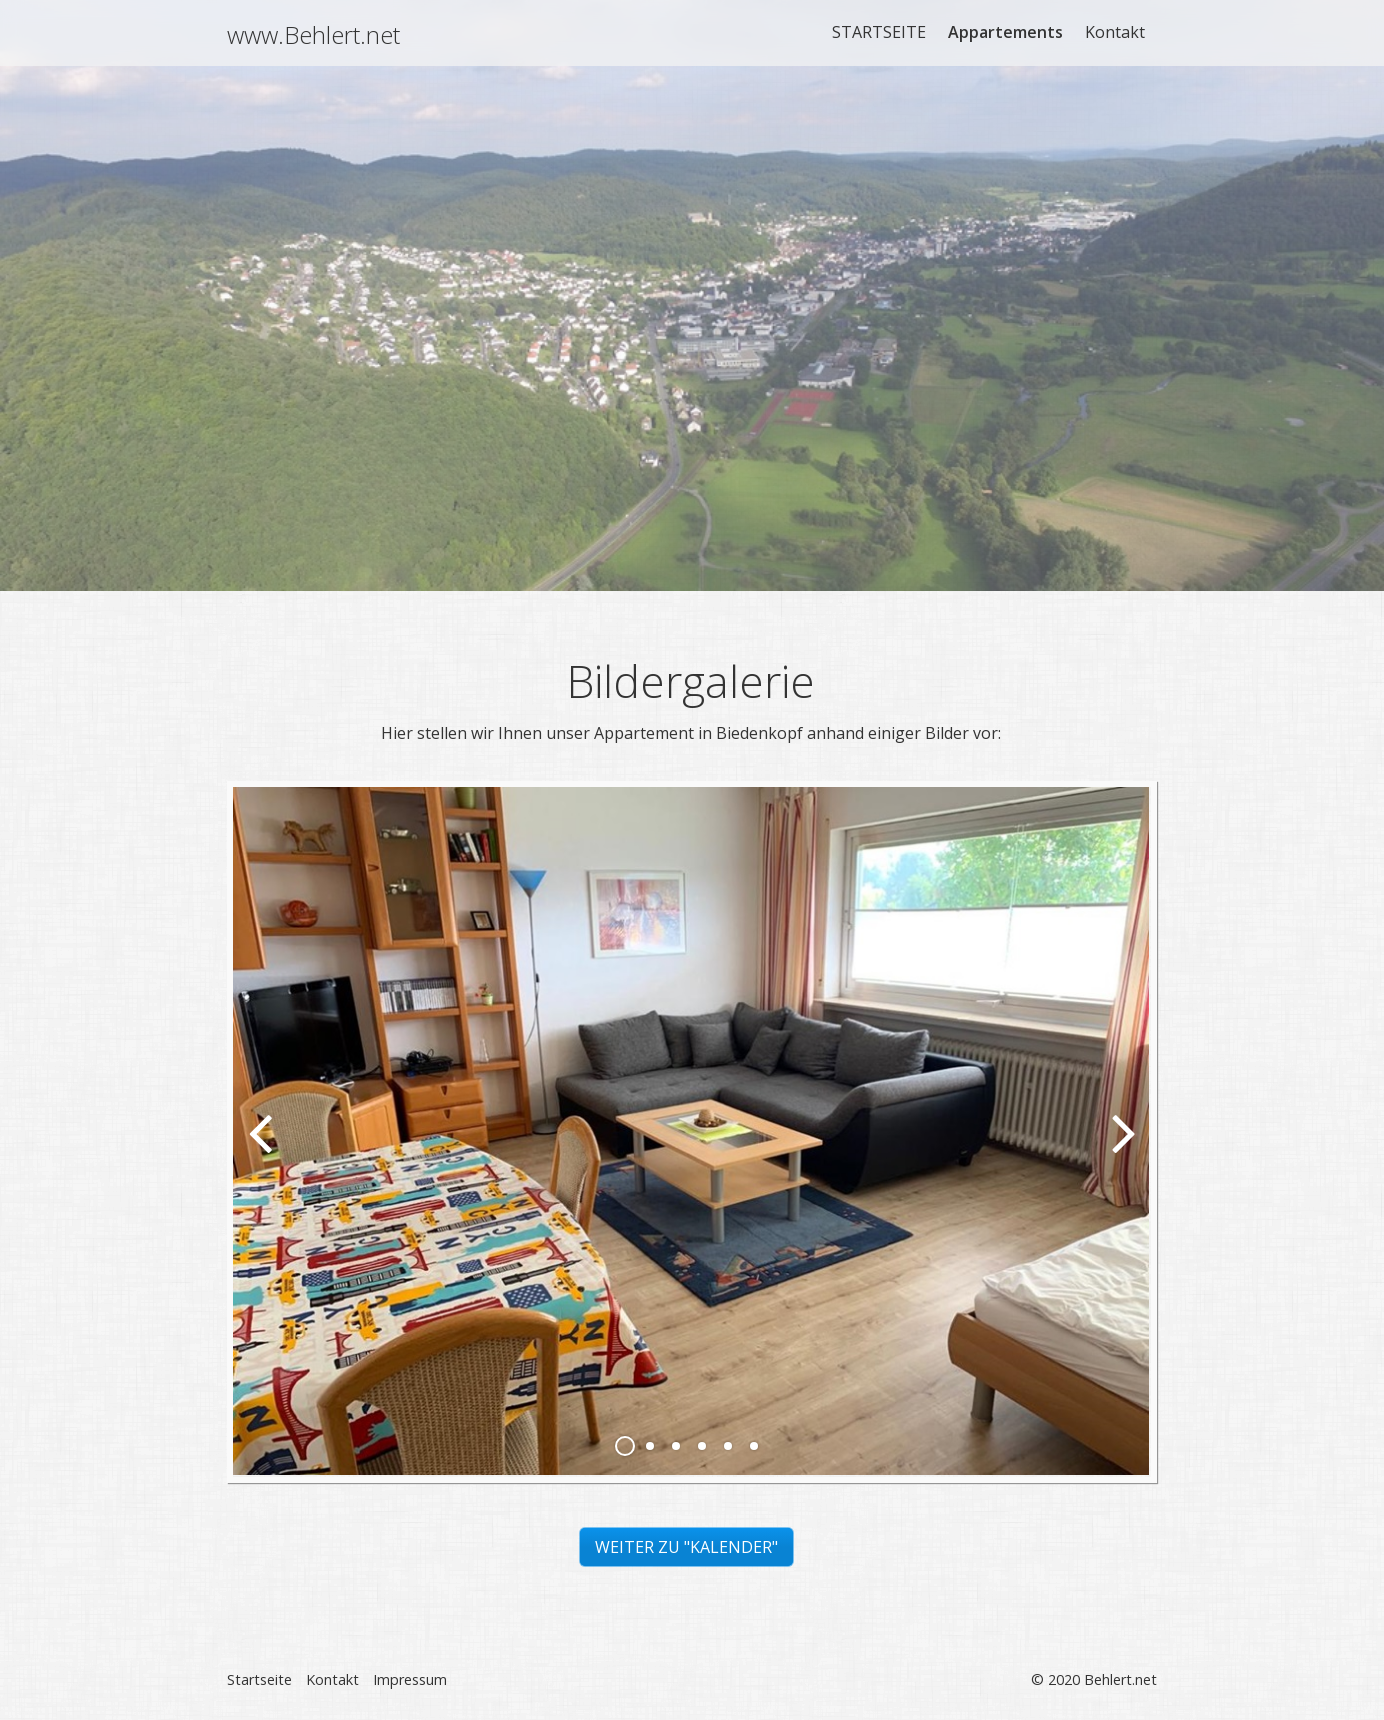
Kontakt (1115, 32)
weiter (1121, 1148)
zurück (263, 1148)
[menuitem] (880, 32)
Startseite (259, 1679)
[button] (686, 1547)
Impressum (410, 1679)
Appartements (1005, 32)
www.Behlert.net (313, 34)
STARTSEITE (879, 32)
